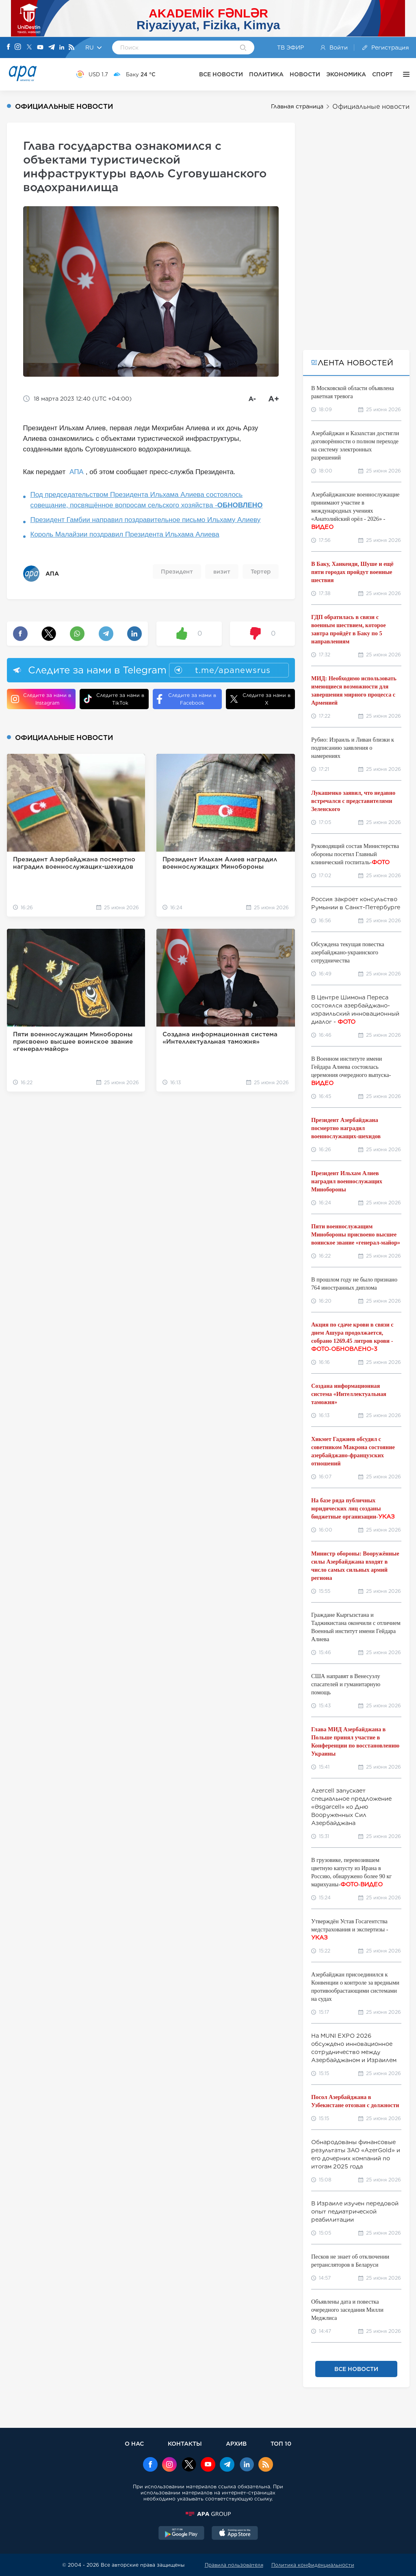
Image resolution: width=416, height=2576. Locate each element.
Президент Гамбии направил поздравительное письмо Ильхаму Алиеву (145, 520)
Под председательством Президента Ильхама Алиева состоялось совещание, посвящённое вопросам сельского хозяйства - (146, 500)
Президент (177, 571)
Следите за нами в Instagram (41, 699)
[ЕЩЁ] (404, 74)
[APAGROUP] (208, 2514)
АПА (76, 472)
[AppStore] (235, 2533)
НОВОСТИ (305, 74)
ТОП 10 (281, 2443)
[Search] (243, 48)
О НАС (134, 2443)
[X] (29, 48)
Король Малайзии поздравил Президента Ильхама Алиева (124, 534)
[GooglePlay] (181, 2533)
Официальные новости (371, 106)
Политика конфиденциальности (312, 2565)
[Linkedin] (61, 48)
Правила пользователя (234, 2565)
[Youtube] (40, 48)
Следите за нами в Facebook (186, 699)
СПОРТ (382, 74)
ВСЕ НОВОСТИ (221, 74)
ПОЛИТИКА (266, 74)
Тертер (261, 571)
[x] (189, 2465)
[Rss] (71, 48)
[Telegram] (51, 48)
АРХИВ (236, 2443)
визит (221, 571)
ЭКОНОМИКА (346, 74)
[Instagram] (18, 47)
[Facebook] (8, 47)
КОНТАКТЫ (185, 2443)
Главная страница (297, 106)
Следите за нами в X (260, 699)
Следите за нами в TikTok (114, 699)
